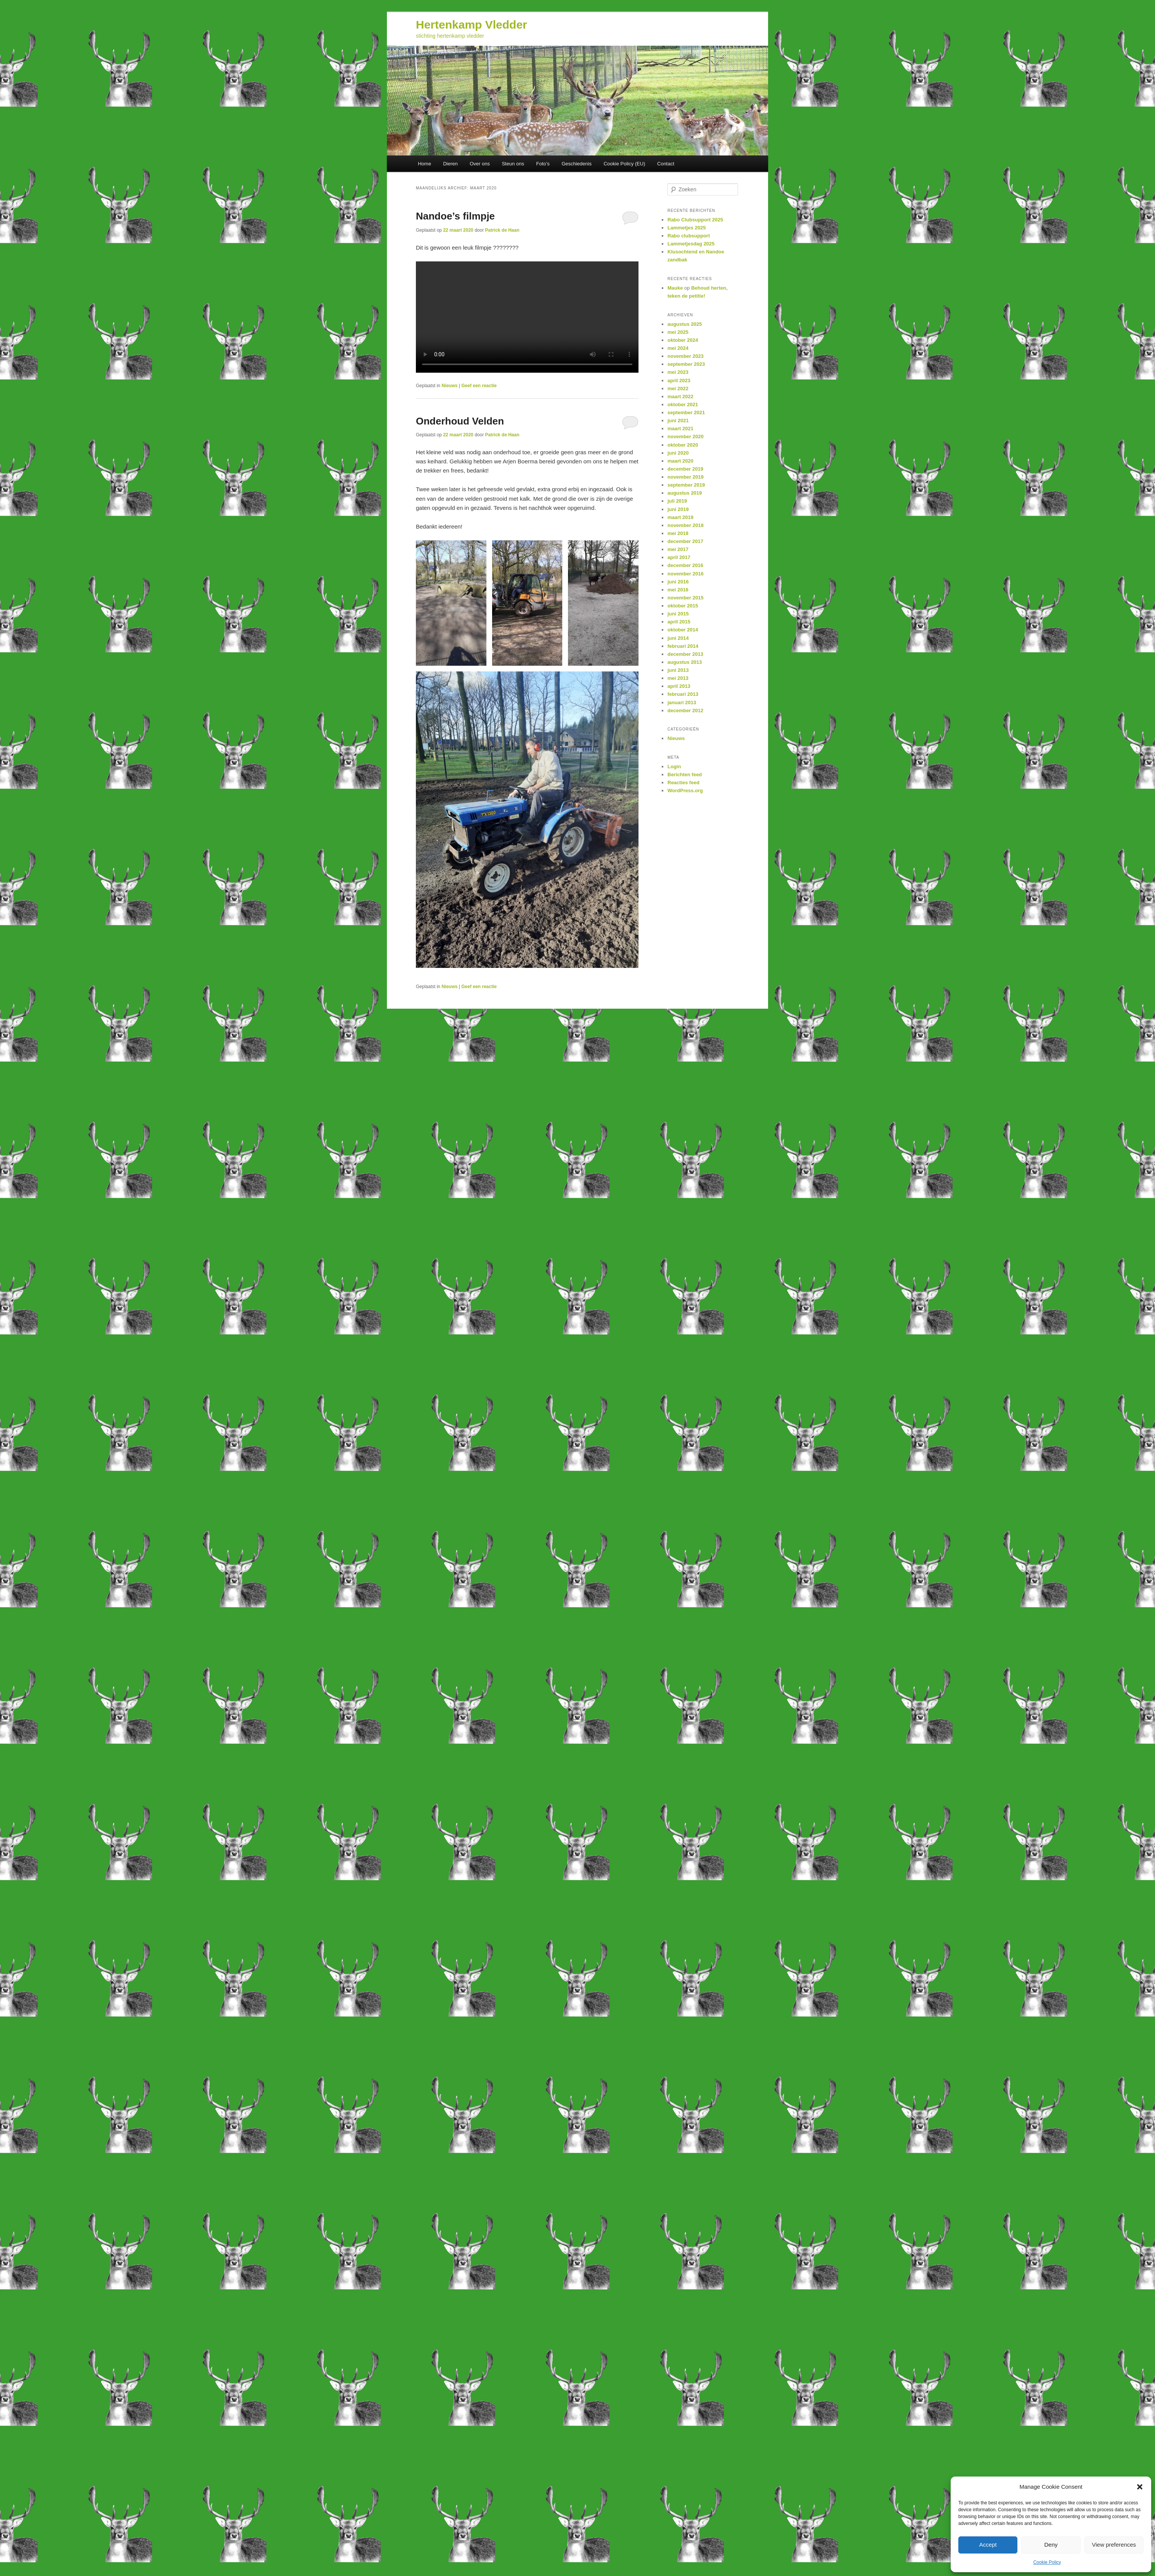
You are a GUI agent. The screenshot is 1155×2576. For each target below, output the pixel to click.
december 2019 (685, 469)
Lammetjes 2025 (686, 228)
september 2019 (686, 485)
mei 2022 (677, 388)
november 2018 (685, 525)
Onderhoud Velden (460, 421)
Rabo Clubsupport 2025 (695, 220)
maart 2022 (680, 396)
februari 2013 (682, 694)
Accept (988, 2544)
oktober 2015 (682, 606)
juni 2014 (678, 638)
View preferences (1114, 2544)
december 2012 (685, 710)
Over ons (480, 164)
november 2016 (685, 574)
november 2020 (685, 436)
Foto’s (542, 164)
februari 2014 (682, 646)
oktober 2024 (682, 340)
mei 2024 (677, 348)
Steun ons (513, 164)
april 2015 (678, 622)
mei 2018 (677, 533)
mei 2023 (677, 372)
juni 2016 (678, 582)
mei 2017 (677, 549)
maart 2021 (680, 428)
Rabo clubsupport (688, 236)
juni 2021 (678, 420)
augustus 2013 (684, 662)
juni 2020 (678, 453)
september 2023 (686, 364)
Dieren (450, 164)
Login (674, 766)
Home (424, 164)
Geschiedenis (576, 164)
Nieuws (449, 385)
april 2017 (678, 557)
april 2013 (678, 686)
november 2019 (685, 477)
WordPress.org (685, 790)
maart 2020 (680, 461)
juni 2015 (678, 614)
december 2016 (685, 565)
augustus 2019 (684, 493)
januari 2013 (681, 702)
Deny (1050, 2544)
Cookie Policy (1047, 2562)
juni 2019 (678, 509)
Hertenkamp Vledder (471, 24)
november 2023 (685, 356)
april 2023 (678, 380)
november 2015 (685, 598)
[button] (1140, 2487)
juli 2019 (677, 501)
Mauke (675, 288)
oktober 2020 (682, 445)
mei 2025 (677, 332)
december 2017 (685, 541)
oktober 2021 (682, 404)
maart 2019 (680, 517)
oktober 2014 (682, 630)
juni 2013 (678, 670)
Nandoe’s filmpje (455, 216)
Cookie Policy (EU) (624, 164)
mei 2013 (677, 678)
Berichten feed (684, 774)
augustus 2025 (684, 324)
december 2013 (685, 654)
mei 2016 (677, 590)
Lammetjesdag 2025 (691, 244)
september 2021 (686, 412)
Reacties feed (683, 782)
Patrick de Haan (502, 230)
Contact (665, 164)
